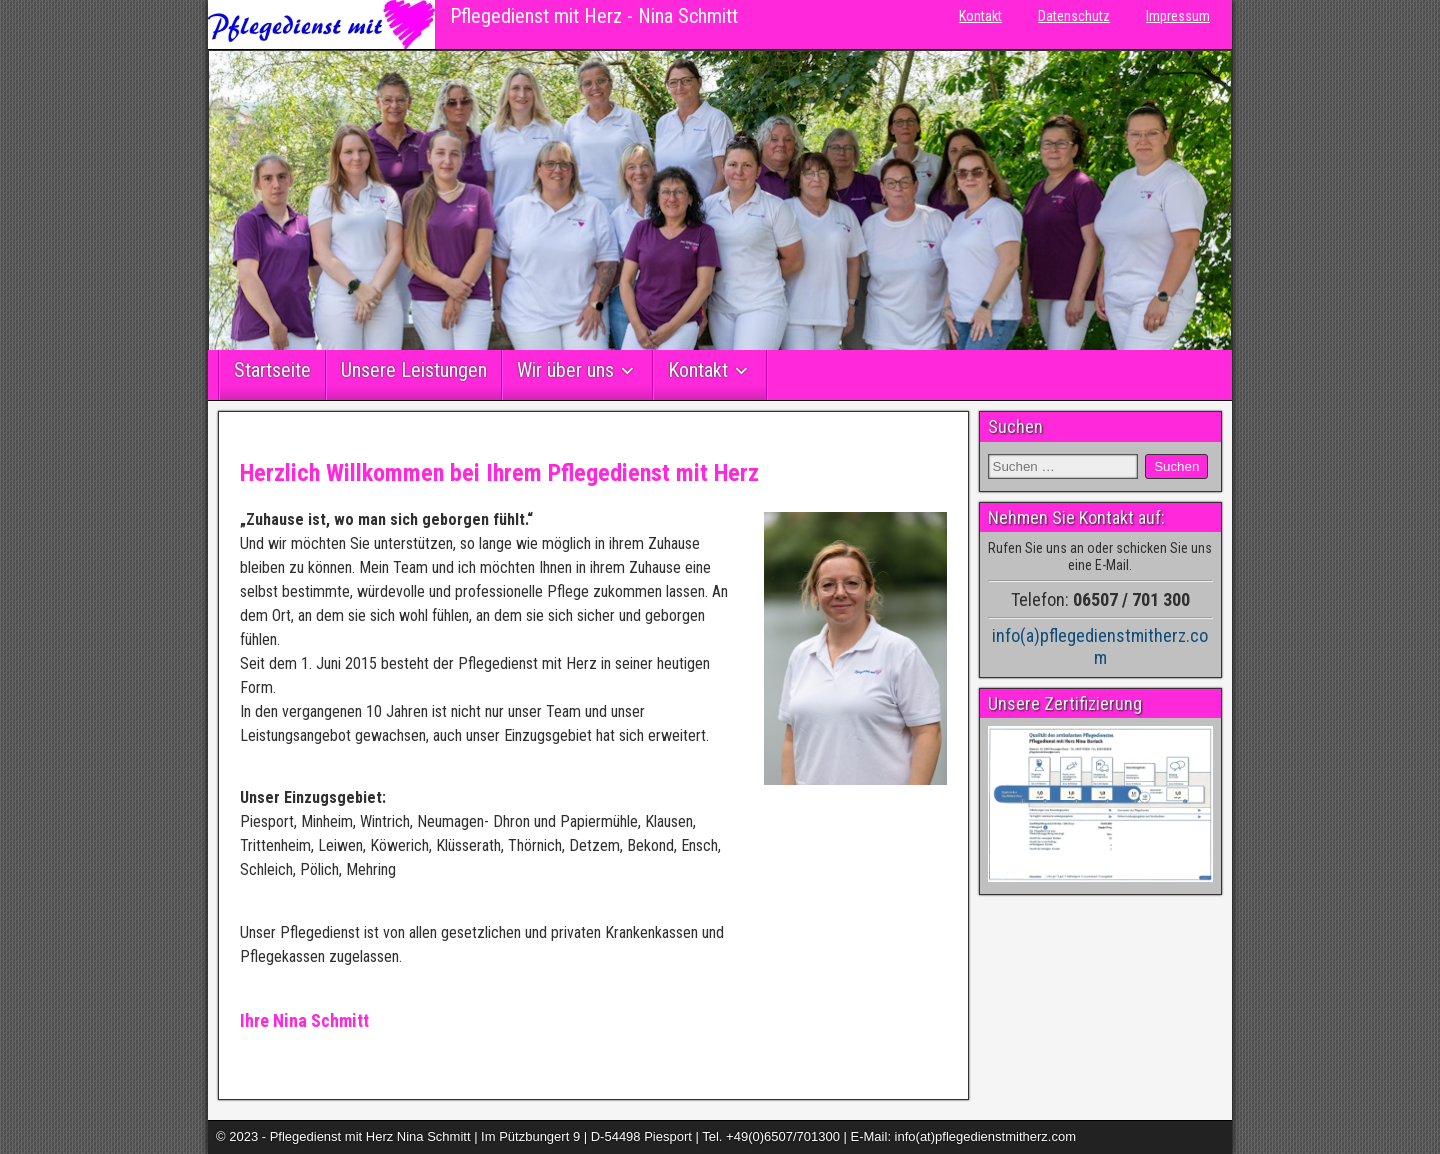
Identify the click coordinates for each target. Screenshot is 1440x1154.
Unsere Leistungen (414, 370)
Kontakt (980, 16)
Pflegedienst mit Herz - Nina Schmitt (594, 16)
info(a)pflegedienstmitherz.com (1100, 646)
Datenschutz (1074, 16)
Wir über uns (565, 370)
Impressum (1178, 16)
